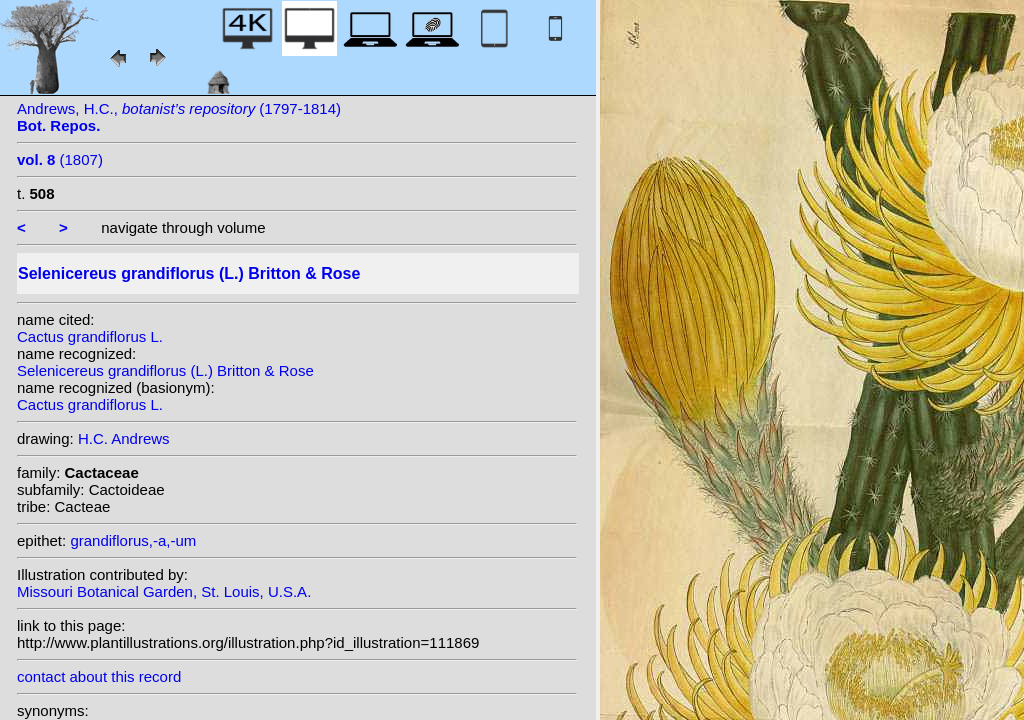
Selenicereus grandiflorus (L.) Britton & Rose (165, 370)
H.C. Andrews (124, 438)
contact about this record (99, 676)
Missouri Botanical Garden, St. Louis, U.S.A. (164, 591)
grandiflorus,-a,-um (133, 540)
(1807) (60, 159)
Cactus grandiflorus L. (90, 336)
